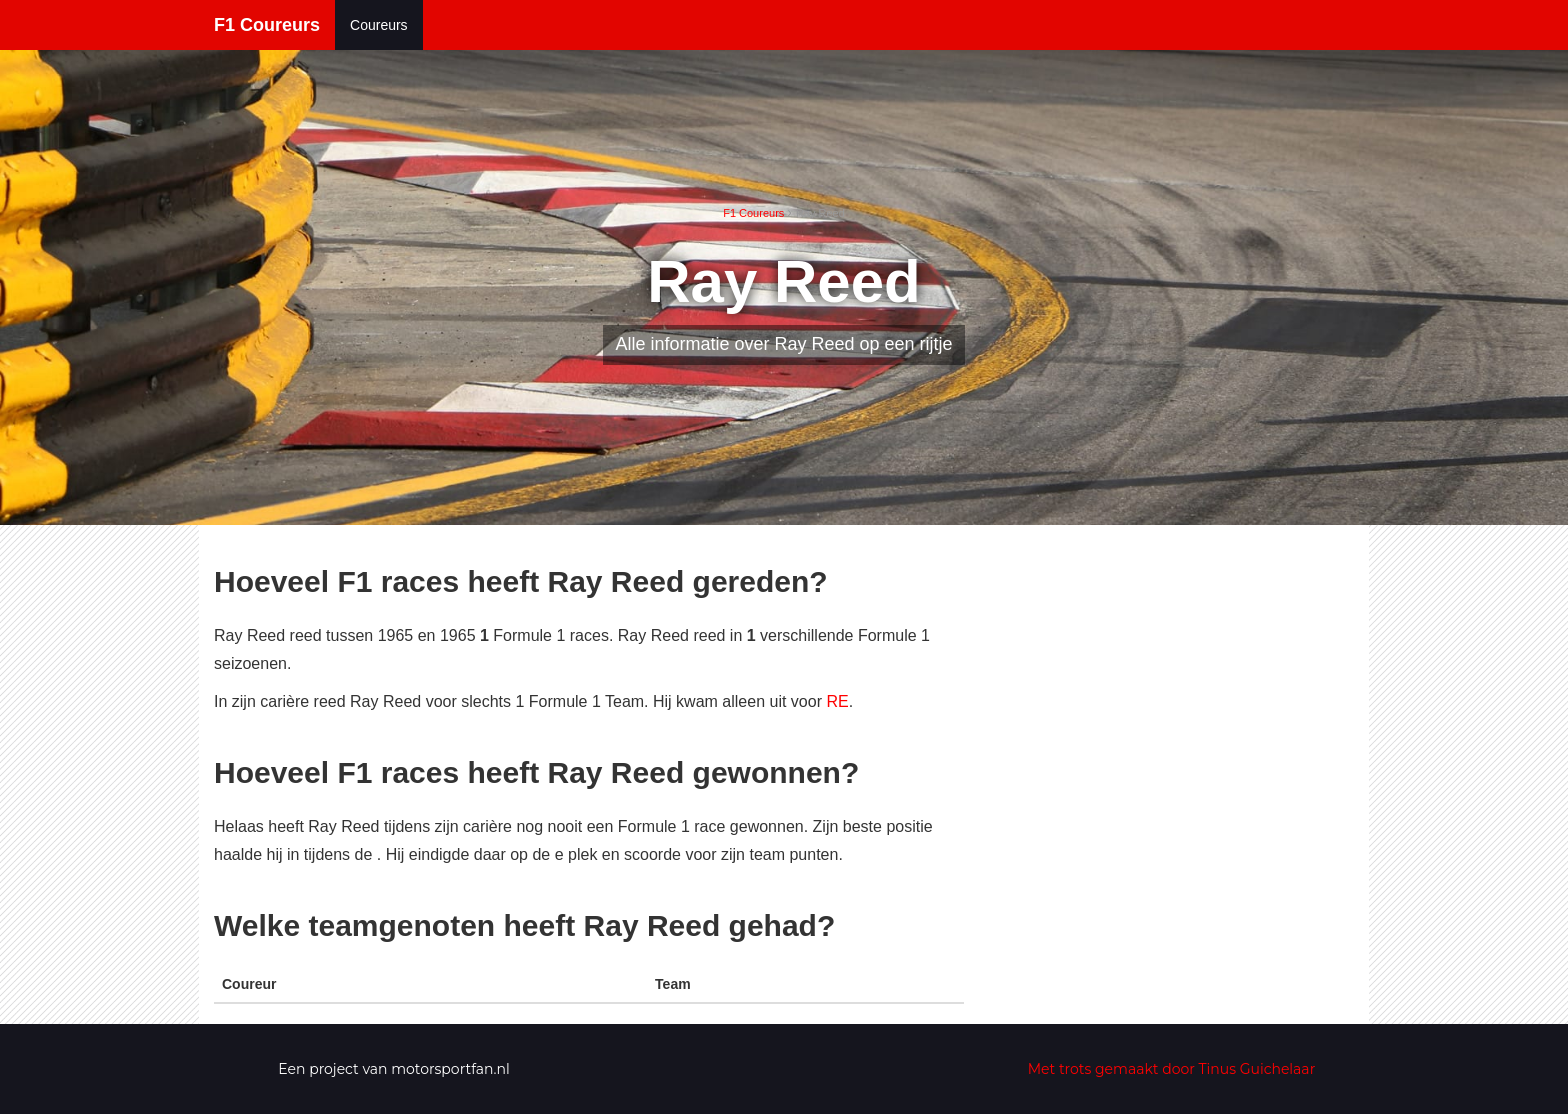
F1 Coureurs (267, 25)
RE (837, 701)
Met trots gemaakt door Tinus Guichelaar (1172, 1069)
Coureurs (379, 25)
